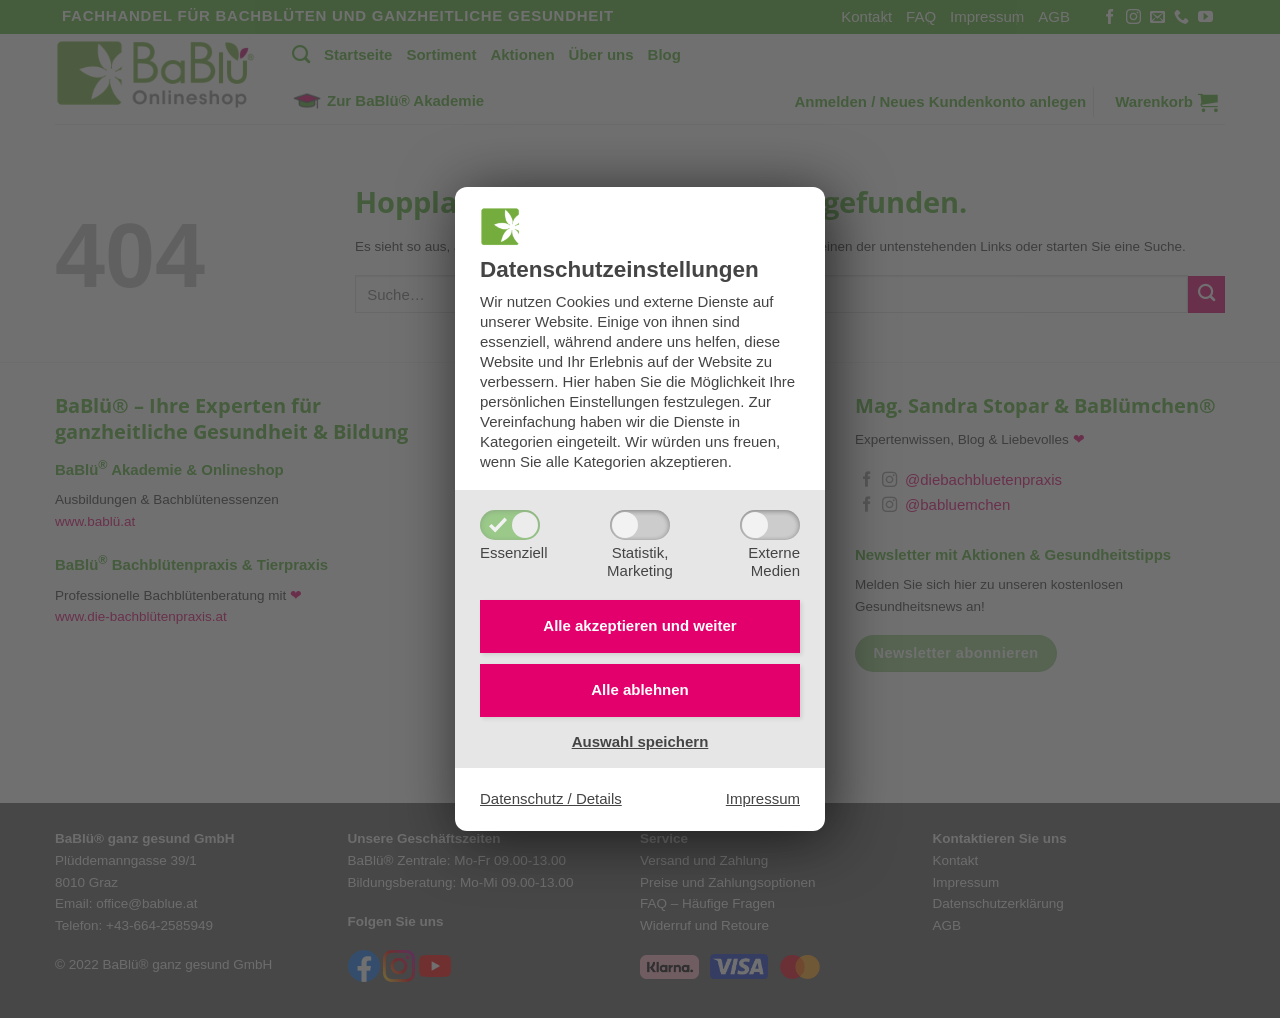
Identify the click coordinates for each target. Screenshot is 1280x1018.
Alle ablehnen (640, 689)
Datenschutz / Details (551, 798)
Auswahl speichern (640, 741)
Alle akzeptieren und (639, 625)
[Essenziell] (510, 525)
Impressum (763, 798)
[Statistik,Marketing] (640, 525)
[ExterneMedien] (770, 525)
